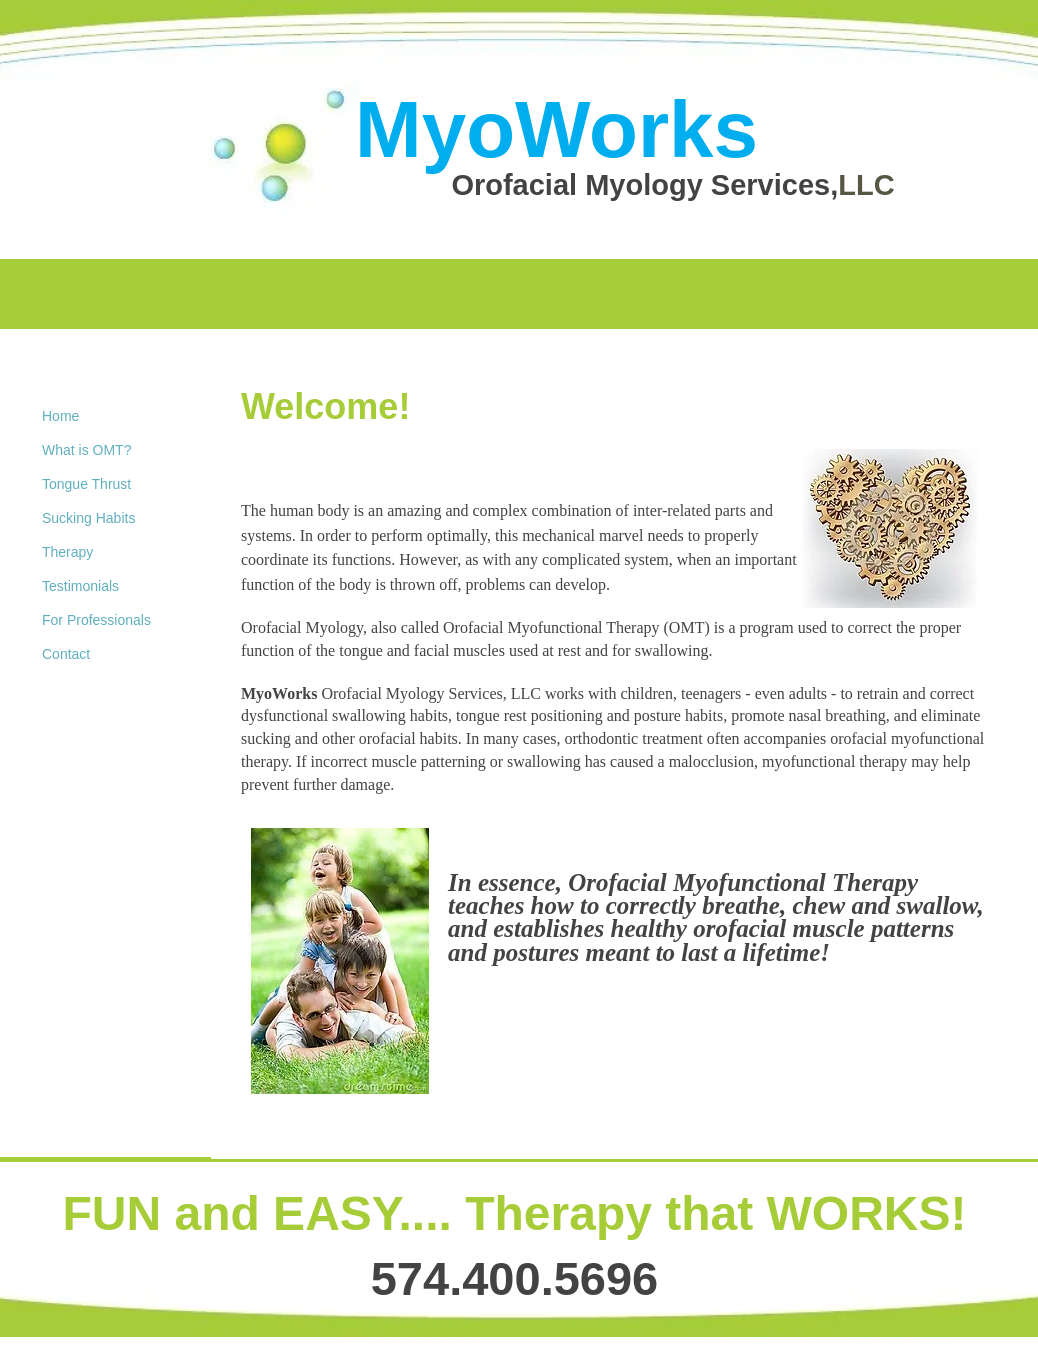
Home (60, 416)
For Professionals (96, 620)
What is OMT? (86, 450)
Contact (66, 654)
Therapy (67, 552)
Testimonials (80, 586)
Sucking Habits (88, 518)
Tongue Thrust (86, 484)
